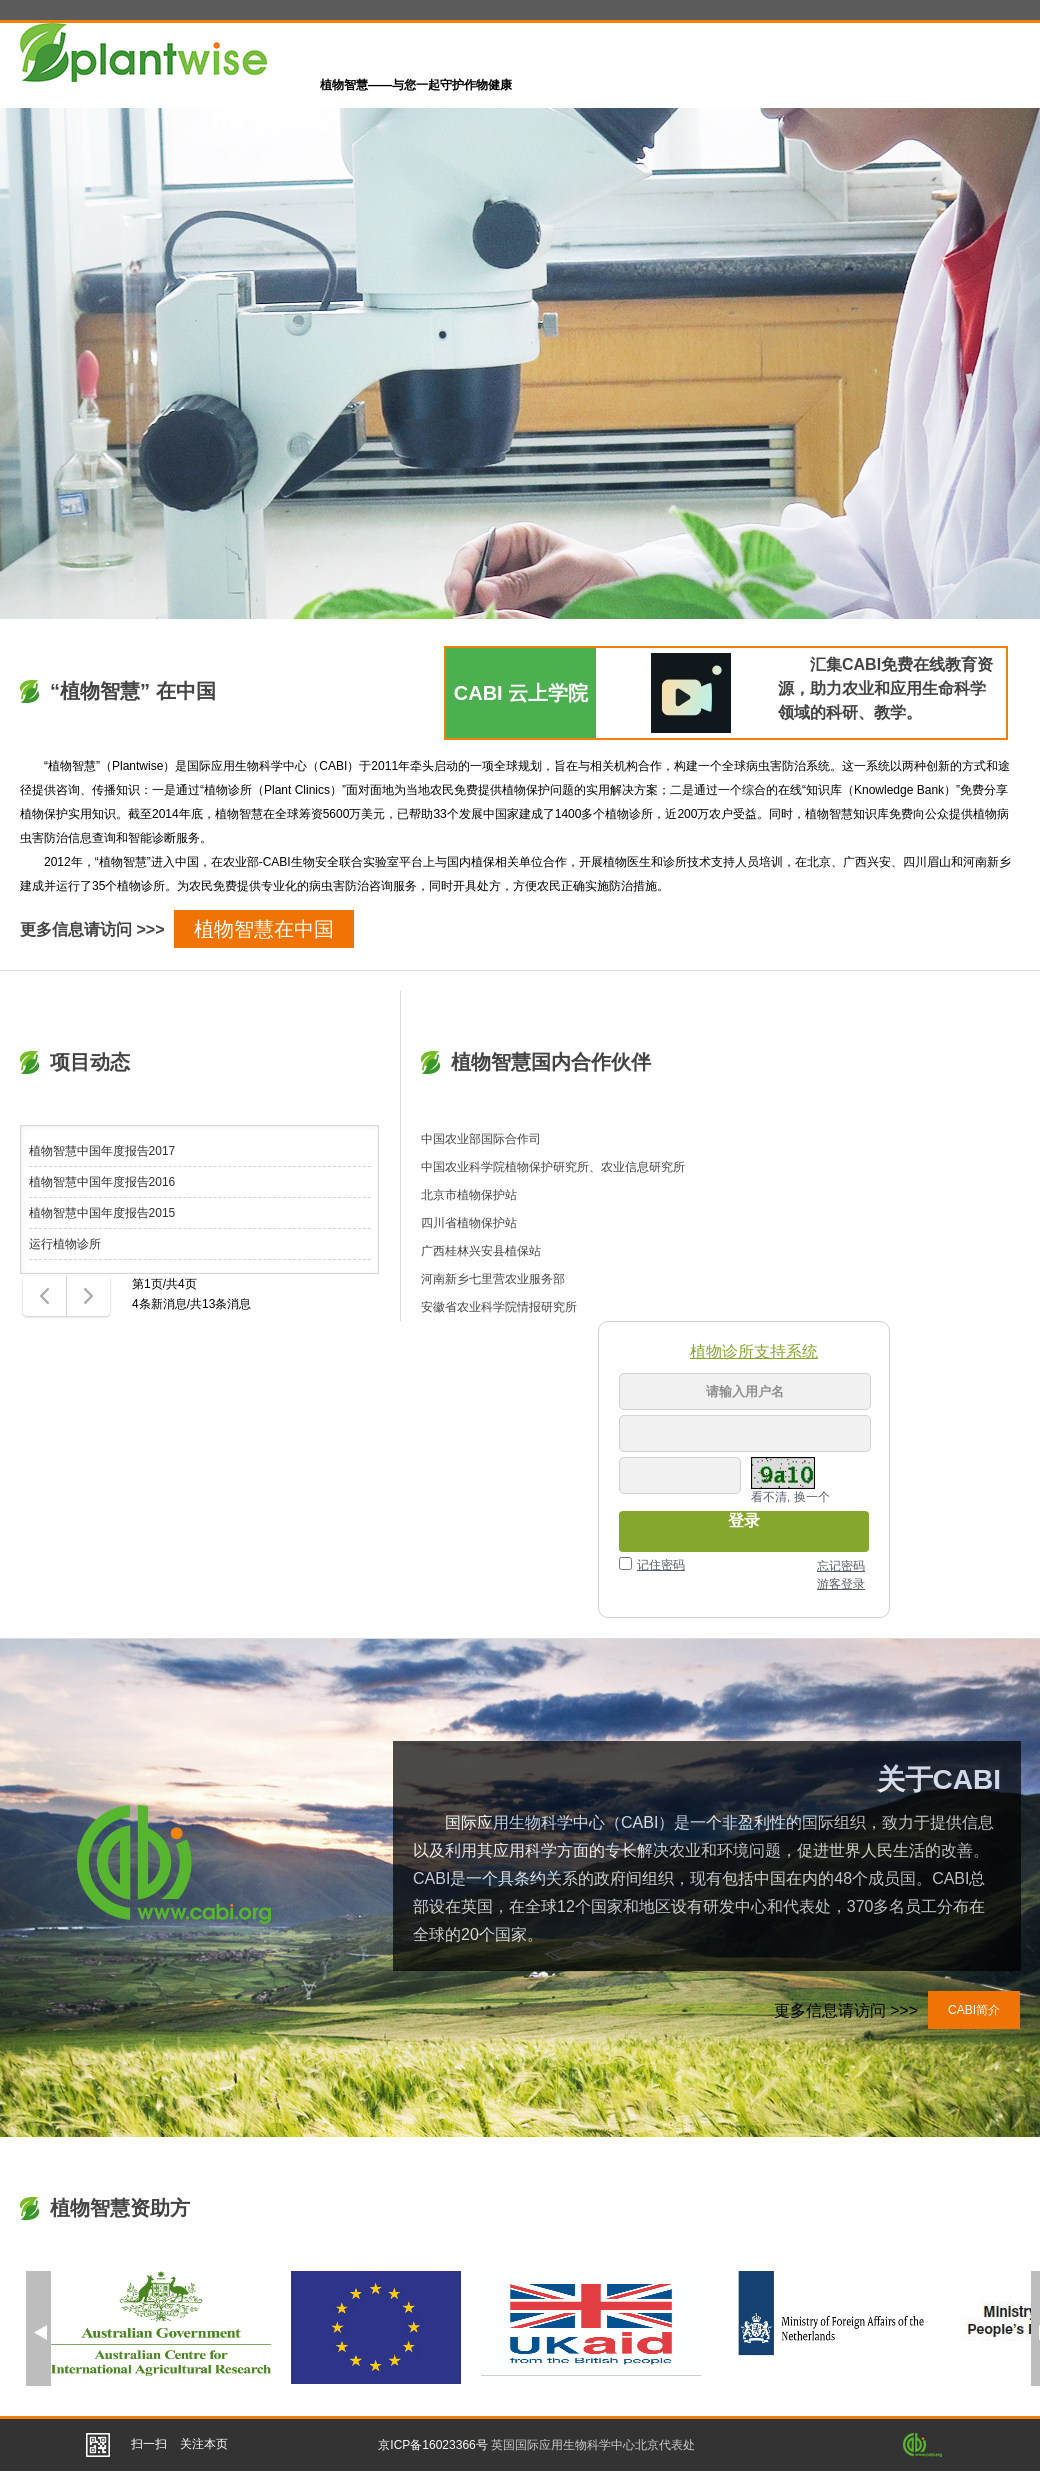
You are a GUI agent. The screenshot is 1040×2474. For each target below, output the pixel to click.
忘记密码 (841, 1566)
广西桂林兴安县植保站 (481, 1251)
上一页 (42, 1297)
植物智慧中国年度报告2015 (102, 1213)
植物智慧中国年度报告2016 (102, 1182)
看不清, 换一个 (790, 1497)
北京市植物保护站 (469, 1195)
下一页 (87, 1297)
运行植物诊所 (65, 1244)
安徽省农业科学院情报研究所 (499, 1307)
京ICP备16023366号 (432, 2445)
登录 (744, 1520)
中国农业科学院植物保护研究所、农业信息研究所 (553, 1167)
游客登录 (841, 1584)
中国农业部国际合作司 (481, 1139)
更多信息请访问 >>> (92, 929)
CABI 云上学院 (521, 693)
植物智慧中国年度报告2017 (102, 1151)
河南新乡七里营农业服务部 (493, 1279)
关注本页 (204, 2444)
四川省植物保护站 (469, 1223)
